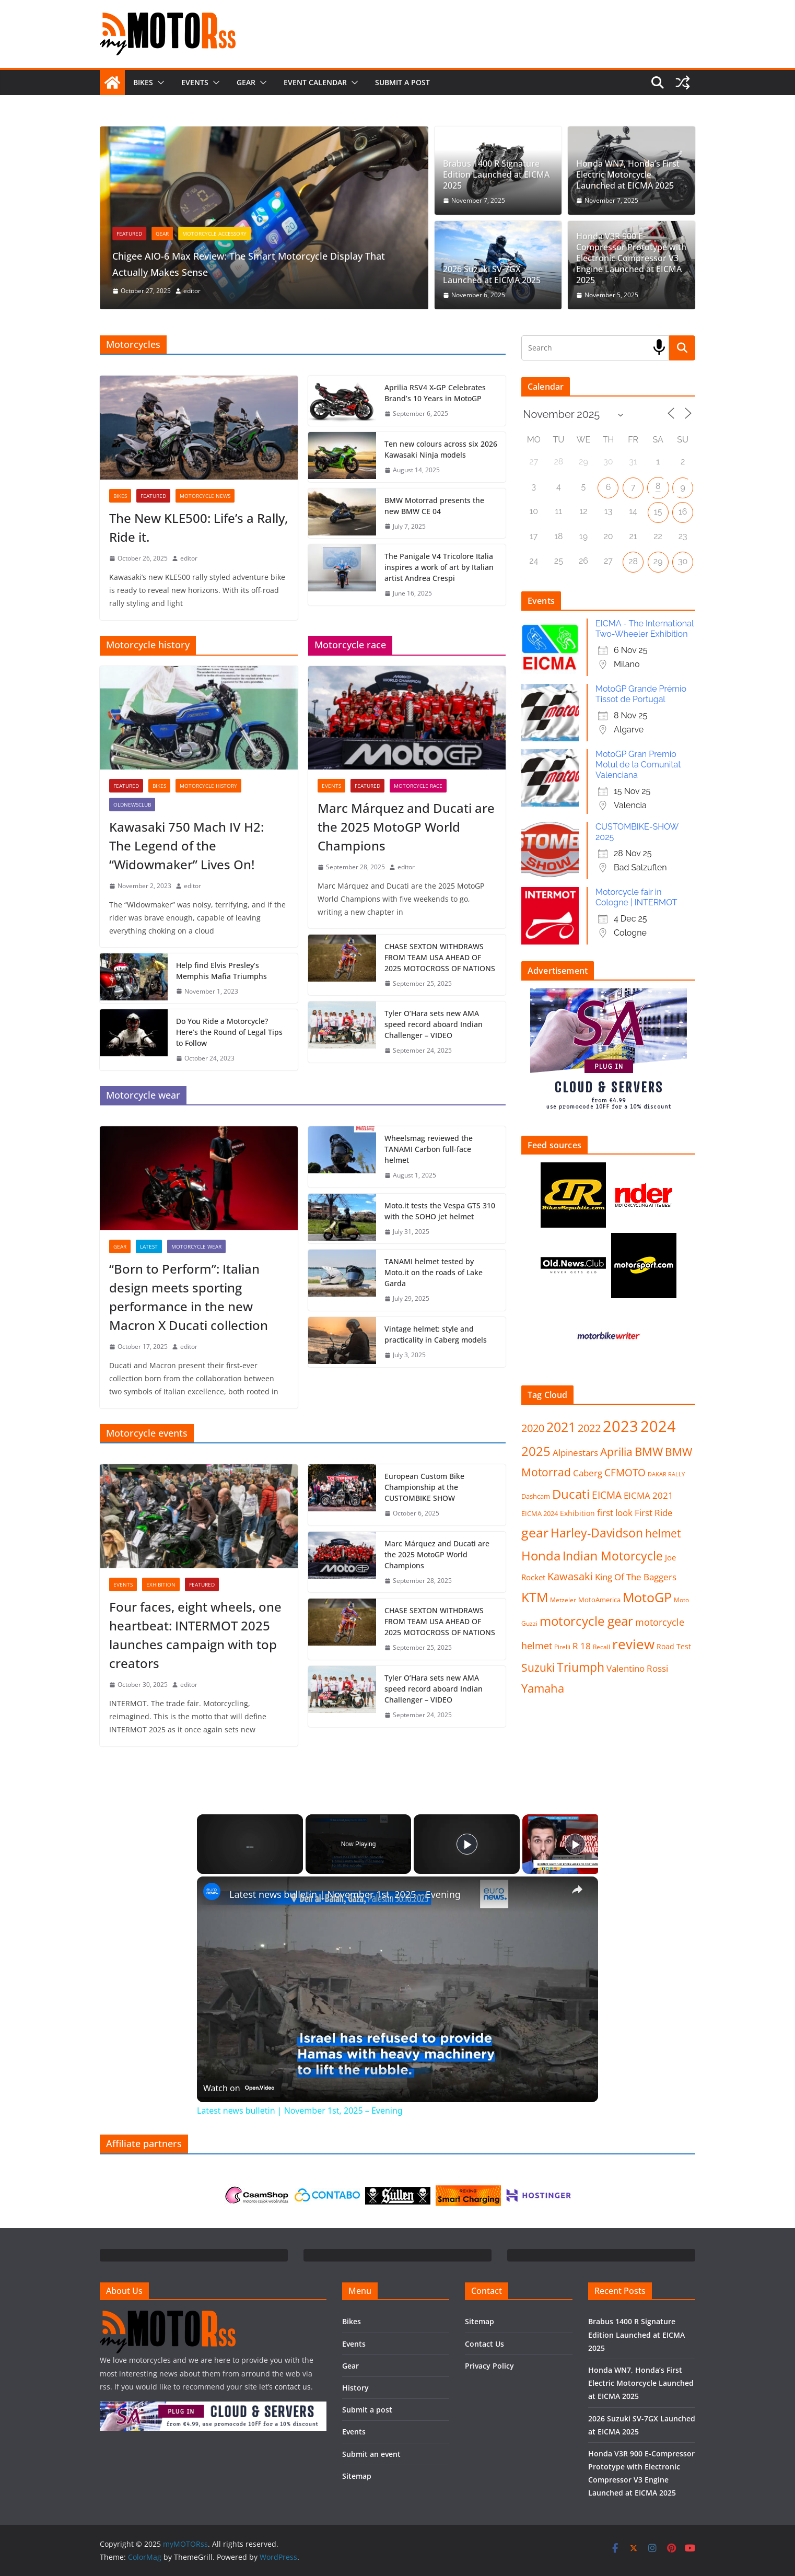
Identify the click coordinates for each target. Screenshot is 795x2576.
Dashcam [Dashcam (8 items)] (535, 1496)
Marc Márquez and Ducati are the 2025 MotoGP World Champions (406, 826)
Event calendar (315, 82)
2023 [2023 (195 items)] (620, 1426)
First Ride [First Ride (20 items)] (654, 1513)
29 (658, 561)
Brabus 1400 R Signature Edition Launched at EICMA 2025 (496, 174)
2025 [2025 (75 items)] (536, 1451)
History (355, 2388)
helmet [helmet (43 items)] (663, 1533)
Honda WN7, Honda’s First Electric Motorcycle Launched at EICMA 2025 (628, 174)
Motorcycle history (208, 785)
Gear (246, 82)
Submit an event (371, 2454)
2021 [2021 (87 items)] (561, 1427)
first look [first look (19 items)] (615, 1513)
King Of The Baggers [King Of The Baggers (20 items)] (635, 1577)
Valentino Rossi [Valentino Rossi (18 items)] (637, 1668)
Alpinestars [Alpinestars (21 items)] (575, 1452)
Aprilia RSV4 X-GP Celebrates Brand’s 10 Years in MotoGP (435, 392)
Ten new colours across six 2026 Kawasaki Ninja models (440, 449)
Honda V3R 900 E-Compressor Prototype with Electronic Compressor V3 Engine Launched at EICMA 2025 (631, 258)
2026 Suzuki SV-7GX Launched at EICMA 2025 (492, 275)
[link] (213, 1893)
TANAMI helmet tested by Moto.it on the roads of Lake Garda (433, 1272)
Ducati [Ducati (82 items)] (571, 1493)
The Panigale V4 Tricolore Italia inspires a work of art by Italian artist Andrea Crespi (439, 567)
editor (253, 290)
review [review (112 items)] (633, 1644)
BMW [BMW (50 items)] (649, 1451)
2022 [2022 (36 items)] (589, 1428)
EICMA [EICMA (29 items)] (607, 1495)
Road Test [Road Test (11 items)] (674, 1646)
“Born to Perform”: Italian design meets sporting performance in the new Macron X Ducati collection (188, 1297)
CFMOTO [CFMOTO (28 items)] (625, 1472)
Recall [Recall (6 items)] (601, 1647)
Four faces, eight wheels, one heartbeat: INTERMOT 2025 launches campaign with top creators (195, 1635)
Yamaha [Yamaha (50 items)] (542, 1688)
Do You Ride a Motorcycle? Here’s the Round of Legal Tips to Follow (229, 1032)
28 (633, 561)
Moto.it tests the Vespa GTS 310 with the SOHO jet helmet (439, 1210)
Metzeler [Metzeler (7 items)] (563, 1599)
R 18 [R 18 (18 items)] (581, 1646)
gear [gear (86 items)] (534, 1532)
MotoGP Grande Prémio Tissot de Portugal (640, 694)
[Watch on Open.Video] (238, 2086)
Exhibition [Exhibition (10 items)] (577, 1513)
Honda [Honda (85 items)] (540, 1555)
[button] (159, 82)
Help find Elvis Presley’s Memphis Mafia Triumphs (221, 970)
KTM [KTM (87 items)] (534, 1597)
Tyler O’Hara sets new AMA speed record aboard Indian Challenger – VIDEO (433, 1024)
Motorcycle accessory (275, 233)
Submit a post (402, 82)
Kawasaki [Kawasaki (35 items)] (570, 1576)
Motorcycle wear (196, 1246)
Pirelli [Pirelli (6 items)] (562, 1647)
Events (194, 82)
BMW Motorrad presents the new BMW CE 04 (434, 505)
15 (658, 512)
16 (683, 512)
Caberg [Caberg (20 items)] (587, 1473)
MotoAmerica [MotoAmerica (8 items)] (599, 1599)
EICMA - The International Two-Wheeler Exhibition (644, 629)
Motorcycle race (418, 785)
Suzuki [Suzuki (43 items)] (538, 1667)
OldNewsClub (132, 804)
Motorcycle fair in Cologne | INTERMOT (636, 897)
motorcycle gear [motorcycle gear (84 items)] (586, 1620)
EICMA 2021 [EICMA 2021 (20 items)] (648, 1495)
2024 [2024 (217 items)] (658, 1426)
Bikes (143, 82)
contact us (293, 2387)
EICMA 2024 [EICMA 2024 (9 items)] (539, 1513)
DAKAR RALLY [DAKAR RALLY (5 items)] (666, 1474)
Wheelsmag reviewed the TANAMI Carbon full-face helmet (428, 1149)
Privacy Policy (489, 2366)
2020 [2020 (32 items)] (532, 1428)
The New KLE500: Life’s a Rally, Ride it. (198, 527)
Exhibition (161, 1584)
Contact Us (484, 2344)
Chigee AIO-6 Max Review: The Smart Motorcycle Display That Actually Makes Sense (317, 262)
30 (682, 561)
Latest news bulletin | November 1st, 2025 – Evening (345, 1894)
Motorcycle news (205, 495)
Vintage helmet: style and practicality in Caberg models (435, 1334)
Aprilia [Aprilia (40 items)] (616, 1451)
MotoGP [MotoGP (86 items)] (647, 1597)
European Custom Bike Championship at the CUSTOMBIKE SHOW (424, 1487)
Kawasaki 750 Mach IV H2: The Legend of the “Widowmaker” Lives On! (186, 845)
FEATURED (190, 233)
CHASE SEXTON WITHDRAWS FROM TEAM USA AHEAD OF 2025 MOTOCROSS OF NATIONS (439, 957)
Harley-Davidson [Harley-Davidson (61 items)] (597, 1533)
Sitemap (356, 2476)
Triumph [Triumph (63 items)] (580, 1667)
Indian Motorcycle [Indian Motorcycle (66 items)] (613, 1555)
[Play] (467, 1844)
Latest (149, 1246)
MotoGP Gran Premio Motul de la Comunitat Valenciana (638, 764)
